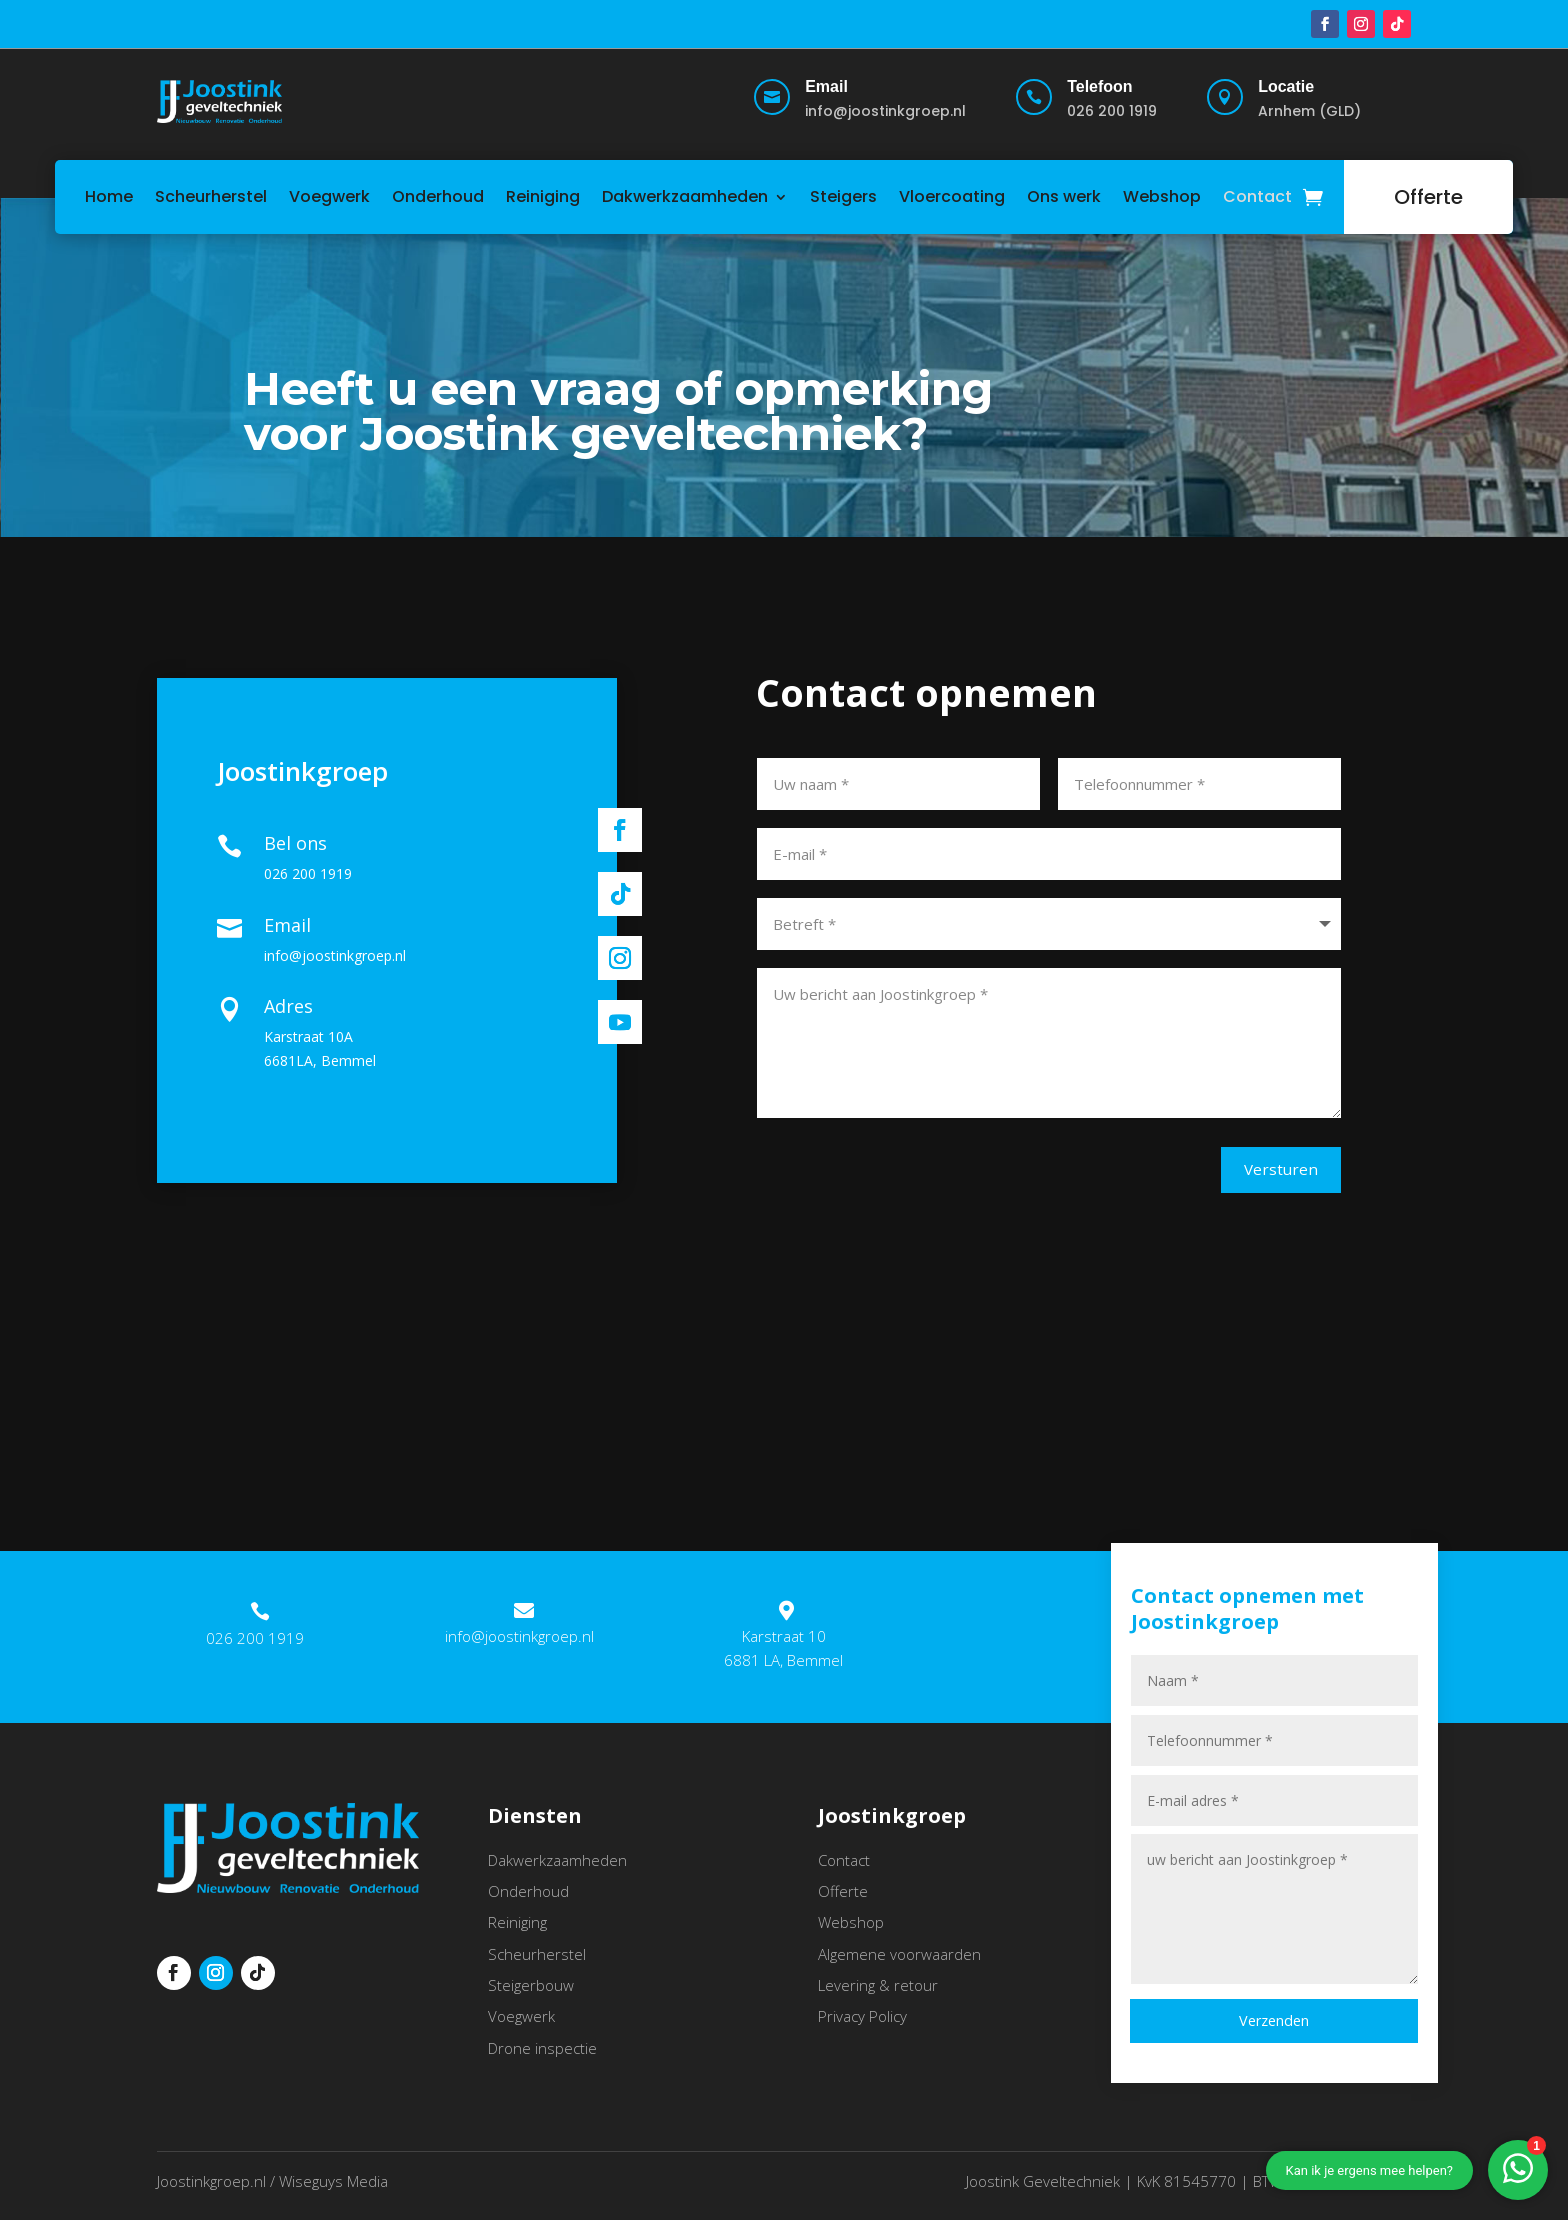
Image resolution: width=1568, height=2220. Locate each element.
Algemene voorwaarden (899, 1962)
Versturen (1258, 1173)
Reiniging (543, 196)
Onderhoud (438, 196)
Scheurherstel (211, 196)
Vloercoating (952, 196)
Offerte (1428, 197)
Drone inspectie (542, 2056)
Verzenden (1274, 2030)
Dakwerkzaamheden (685, 196)
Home (109, 196)
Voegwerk (329, 196)
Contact (1257, 196)
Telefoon (1099, 86)
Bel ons (295, 847)
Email (826, 86)
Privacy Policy (862, 2024)
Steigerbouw (531, 1993)
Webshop (1162, 196)
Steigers (843, 196)
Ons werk (1064, 196)
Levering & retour (878, 1993)
